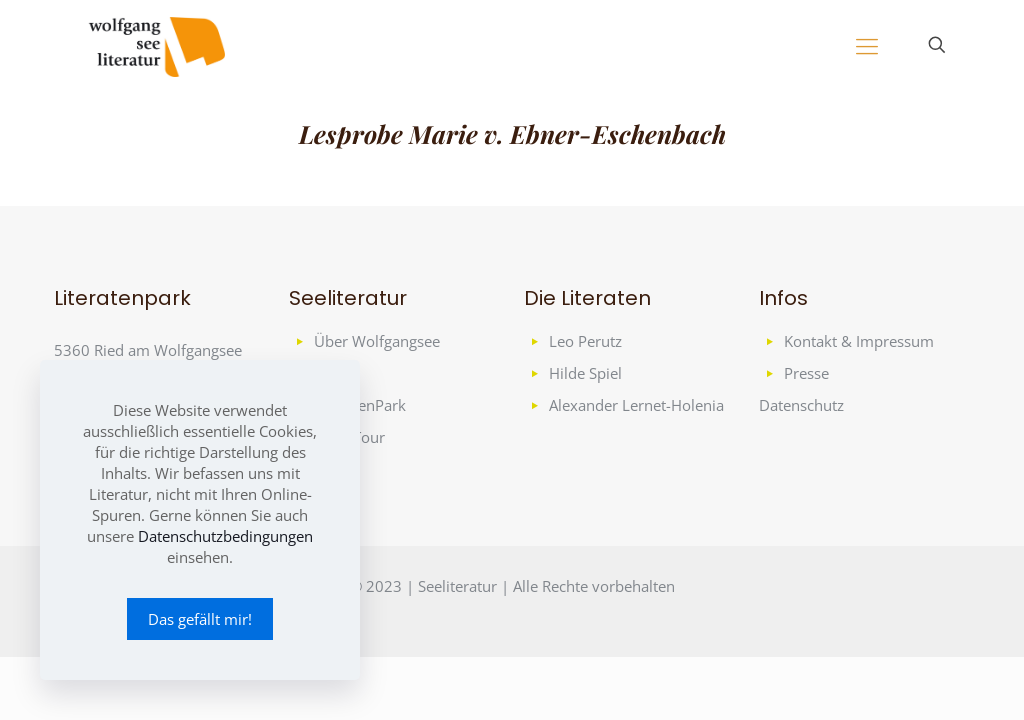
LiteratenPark (360, 405)
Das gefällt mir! (200, 619)
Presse (806, 373)
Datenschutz (801, 405)
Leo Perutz (585, 341)
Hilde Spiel (585, 373)
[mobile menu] (867, 45)
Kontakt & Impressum (859, 341)
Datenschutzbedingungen (225, 536)
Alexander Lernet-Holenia (636, 405)
